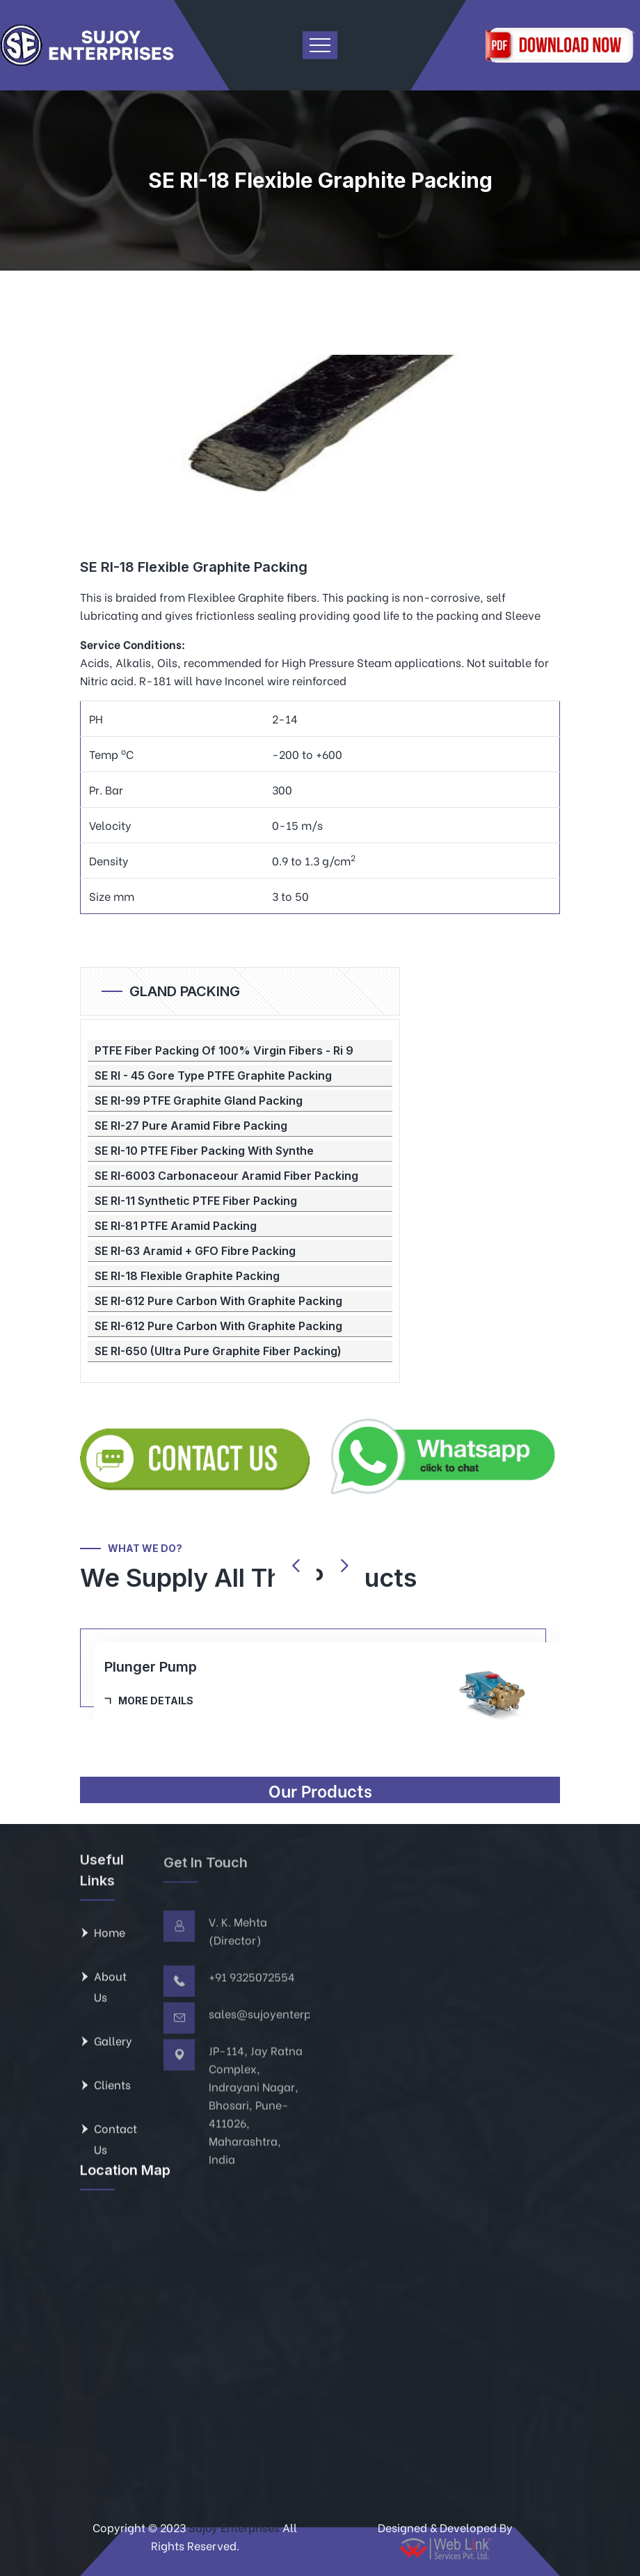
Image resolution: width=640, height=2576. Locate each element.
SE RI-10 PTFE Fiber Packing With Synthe (204, 1151)
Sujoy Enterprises (233, 2527)
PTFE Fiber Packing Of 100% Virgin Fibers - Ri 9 (224, 1050)
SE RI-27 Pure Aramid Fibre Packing (191, 1126)
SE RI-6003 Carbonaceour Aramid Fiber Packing (226, 1176)
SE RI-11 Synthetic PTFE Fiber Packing (196, 1201)
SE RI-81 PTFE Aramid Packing (176, 1226)
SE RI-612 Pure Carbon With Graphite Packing (218, 1301)
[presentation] (296, 1566)
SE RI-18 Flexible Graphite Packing (187, 1276)
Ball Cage (136, 1666)
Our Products (320, 1789)
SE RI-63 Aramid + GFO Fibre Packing (195, 1251)
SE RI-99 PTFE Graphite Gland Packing (199, 1100)
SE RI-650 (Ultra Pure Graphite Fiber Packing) (218, 1351)
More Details (155, 1700)
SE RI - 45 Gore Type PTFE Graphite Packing (213, 1075)
